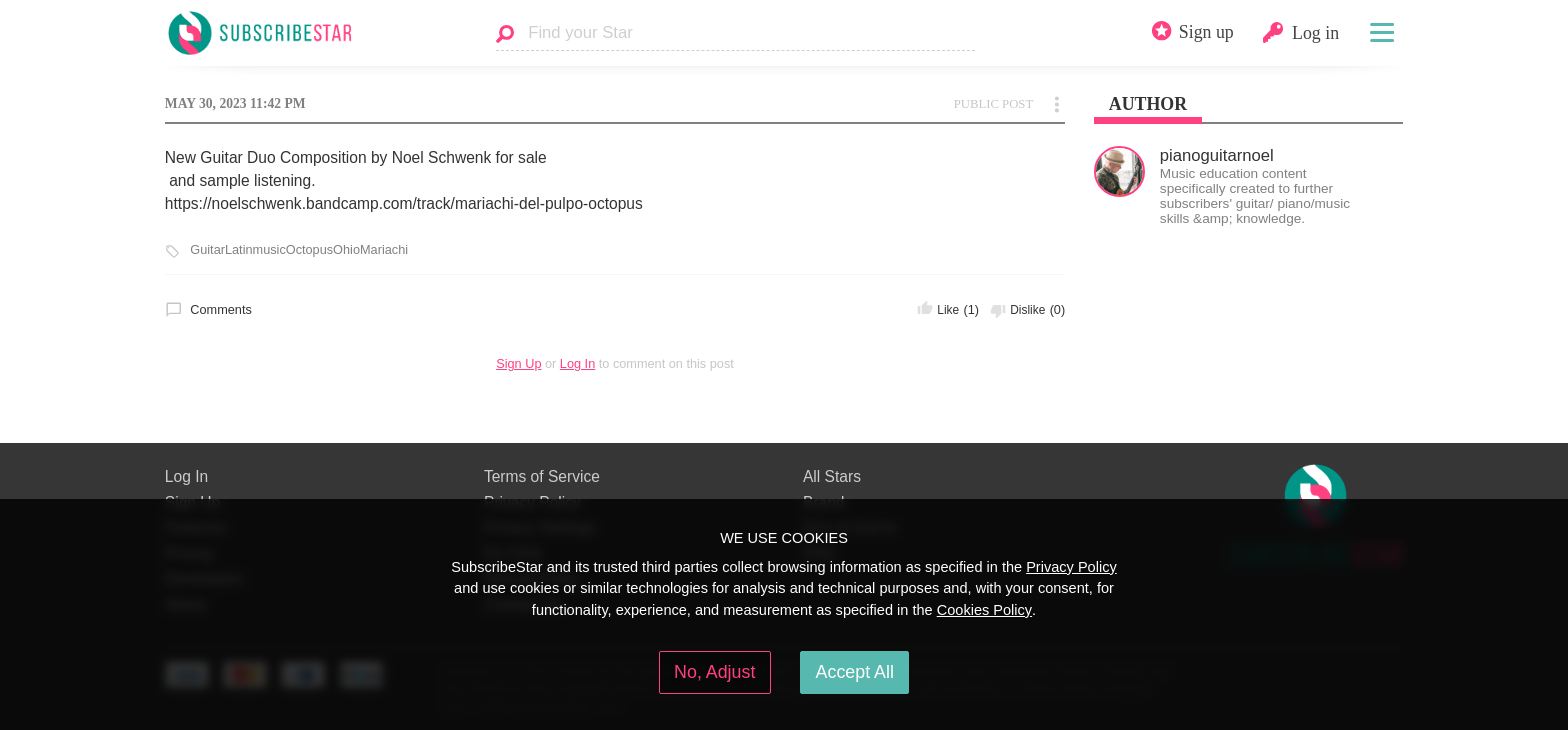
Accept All (855, 672)
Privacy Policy (1071, 567)
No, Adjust (714, 672)
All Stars (832, 476)
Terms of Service (542, 476)
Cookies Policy (984, 610)
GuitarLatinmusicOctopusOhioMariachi (299, 250)
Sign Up (518, 363)
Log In (577, 363)
